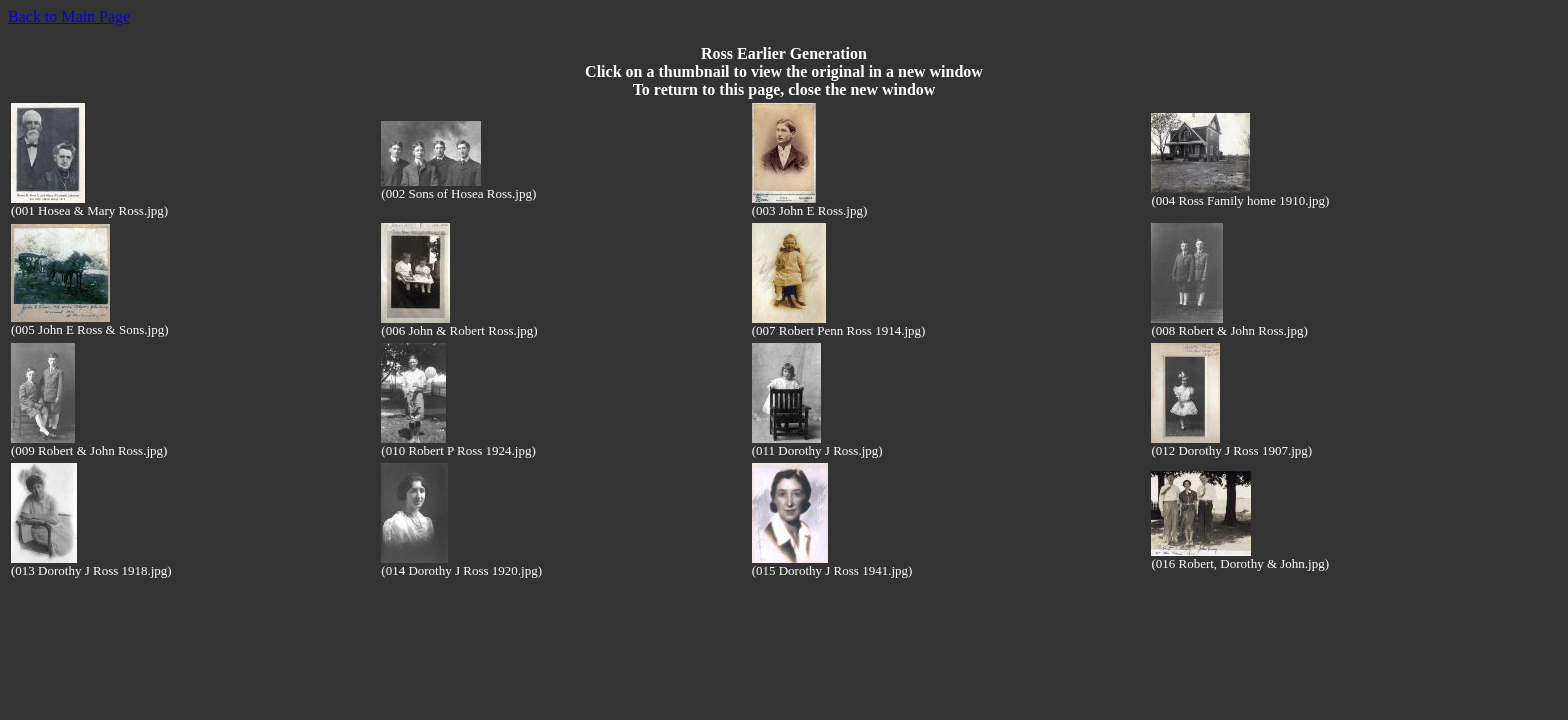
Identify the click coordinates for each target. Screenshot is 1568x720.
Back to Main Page (69, 16)
